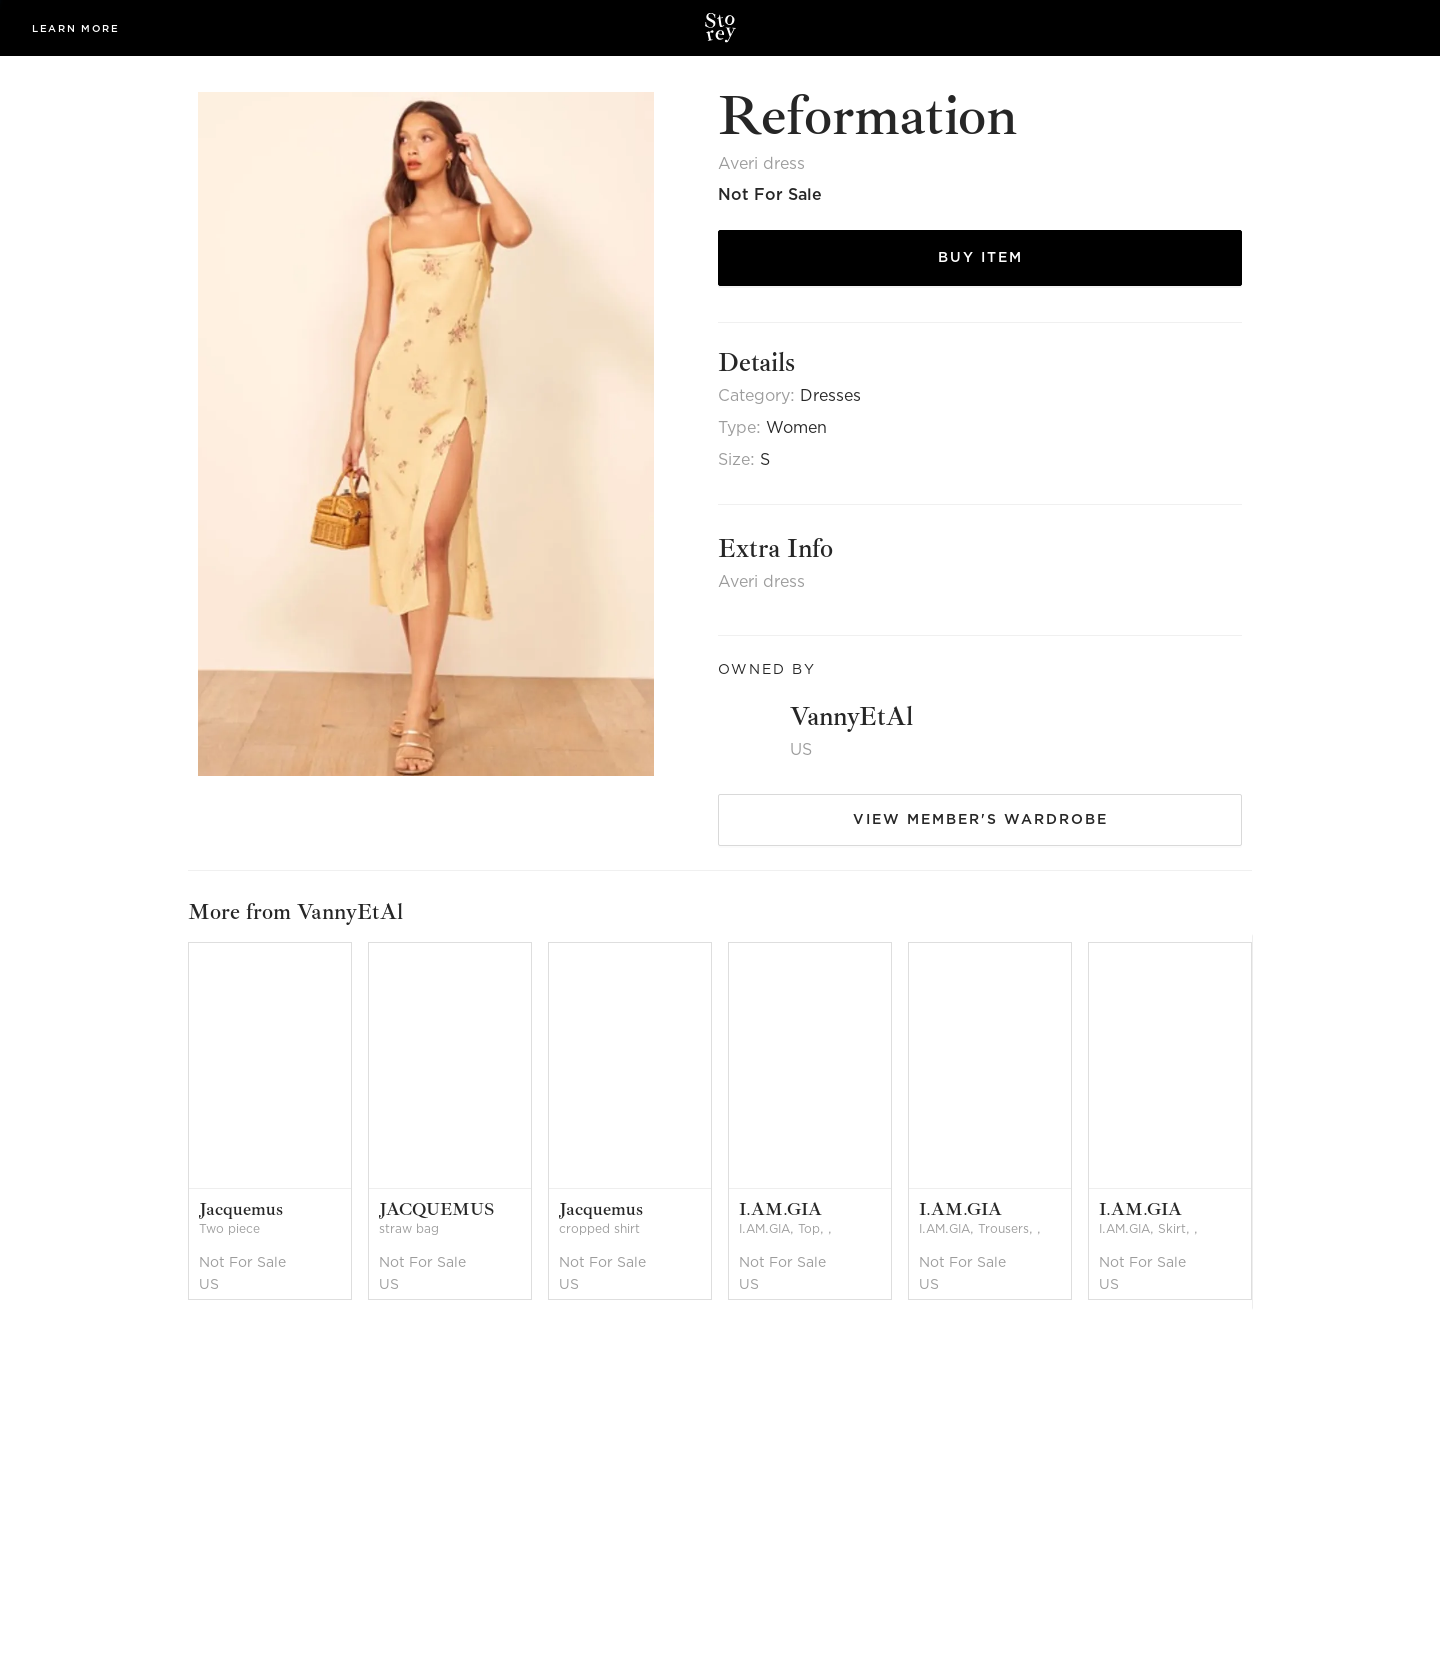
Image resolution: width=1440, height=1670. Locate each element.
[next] (1263, 1122)
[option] (278, 1122)
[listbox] (720, 1122)
